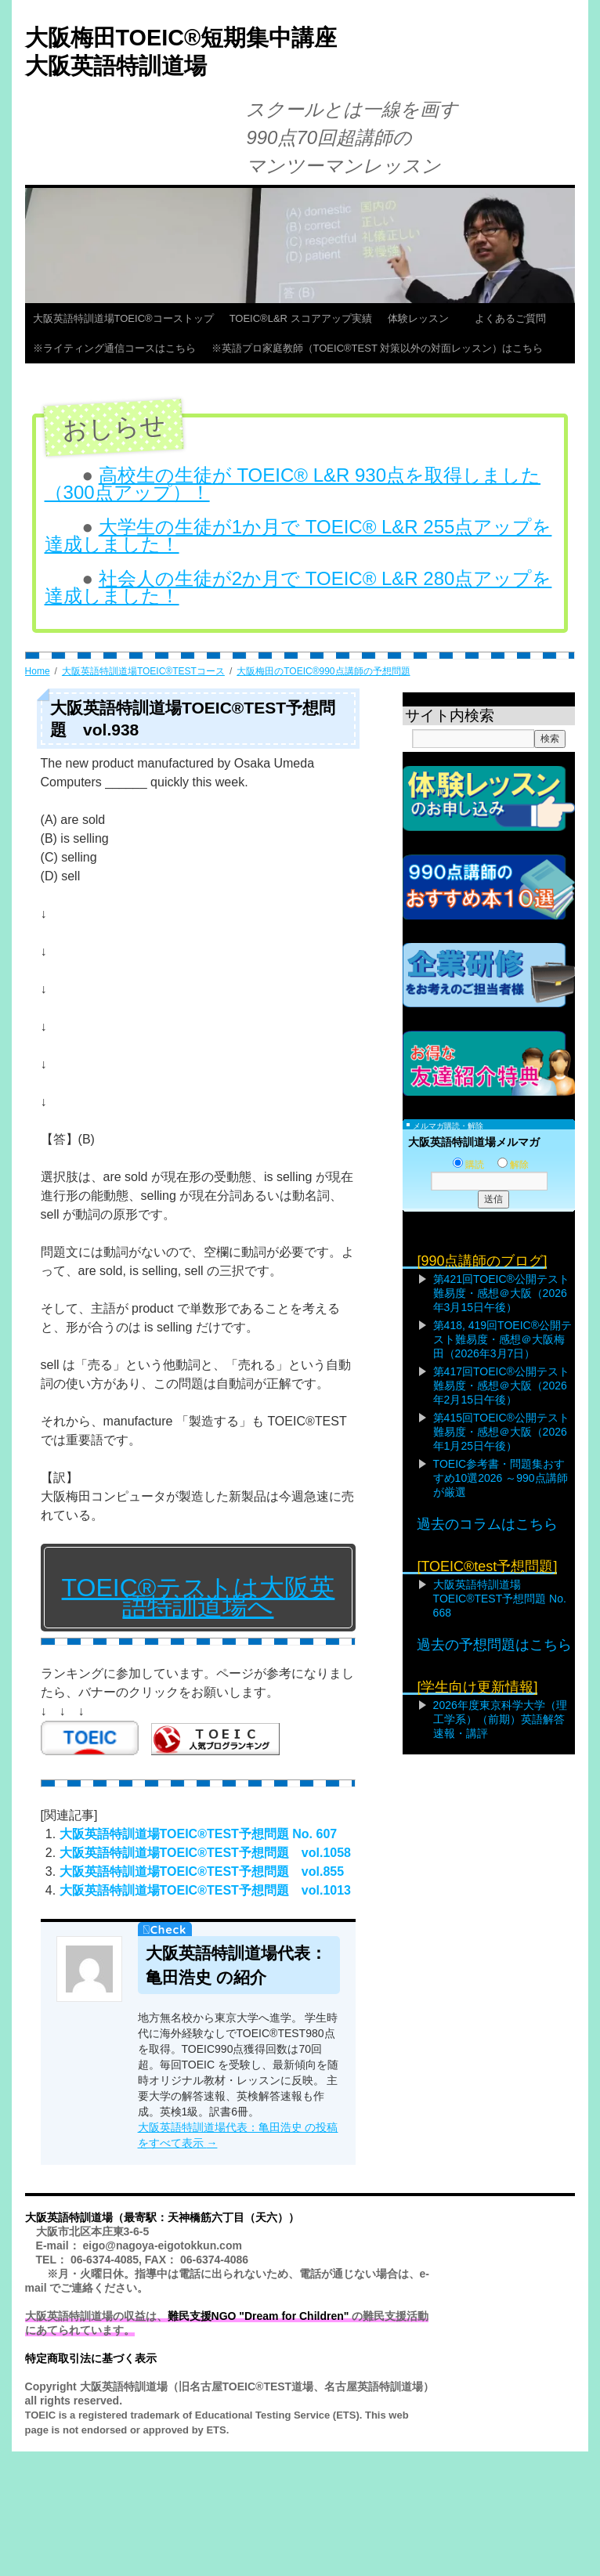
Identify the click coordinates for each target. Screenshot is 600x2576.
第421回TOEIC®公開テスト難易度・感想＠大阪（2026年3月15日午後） (501, 1293)
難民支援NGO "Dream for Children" (258, 2316)
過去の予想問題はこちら (494, 1645)
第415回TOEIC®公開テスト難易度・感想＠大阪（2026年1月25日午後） (501, 1431)
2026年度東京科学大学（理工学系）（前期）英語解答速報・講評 (500, 1719)
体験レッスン (423, 318)
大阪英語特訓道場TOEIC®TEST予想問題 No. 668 (499, 1598)
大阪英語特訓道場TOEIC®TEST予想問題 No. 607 (199, 1834)
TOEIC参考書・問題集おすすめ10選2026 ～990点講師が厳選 (500, 1478)
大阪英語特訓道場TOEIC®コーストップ (123, 318)
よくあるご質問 (515, 318)
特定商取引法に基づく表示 (91, 2358)
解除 (513, 1164)
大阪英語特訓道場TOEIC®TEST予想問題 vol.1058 (205, 1852)
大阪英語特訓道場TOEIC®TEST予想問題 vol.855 (202, 1871)
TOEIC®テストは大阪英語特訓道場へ (198, 1596)
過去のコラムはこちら (487, 1524)
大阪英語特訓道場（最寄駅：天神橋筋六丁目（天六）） (162, 2217)
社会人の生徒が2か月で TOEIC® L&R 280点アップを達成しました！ (298, 587)
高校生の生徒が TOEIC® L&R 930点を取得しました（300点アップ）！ (293, 483)
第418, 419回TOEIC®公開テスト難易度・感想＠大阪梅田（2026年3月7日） (502, 1339)
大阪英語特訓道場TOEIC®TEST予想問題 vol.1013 (205, 1890)
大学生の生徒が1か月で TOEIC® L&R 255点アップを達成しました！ (298, 535)
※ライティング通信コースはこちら (114, 348)
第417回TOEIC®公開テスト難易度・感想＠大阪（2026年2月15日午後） (501, 1385)
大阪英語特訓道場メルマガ (474, 1142)
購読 (468, 1164)
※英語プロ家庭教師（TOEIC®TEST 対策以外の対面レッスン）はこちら (377, 348)
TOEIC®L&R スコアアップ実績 (301, 318)
